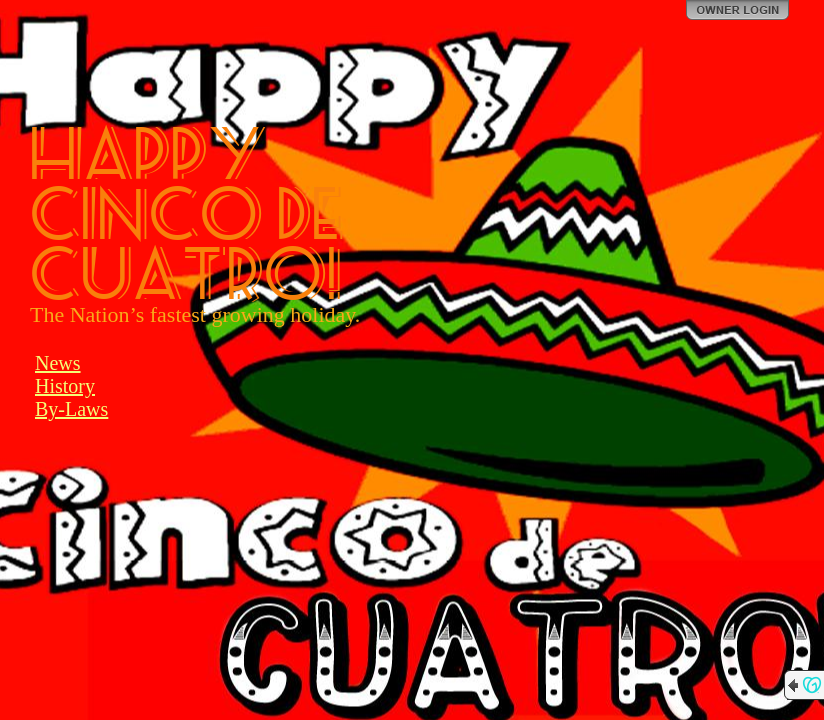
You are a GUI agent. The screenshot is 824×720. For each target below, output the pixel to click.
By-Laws (71, 409)
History (65, 386)
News (58, 363)
